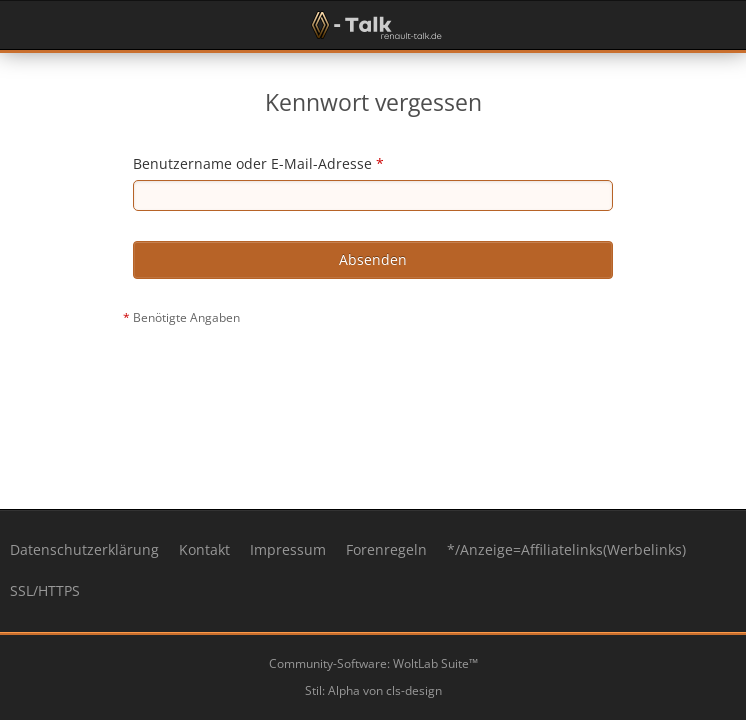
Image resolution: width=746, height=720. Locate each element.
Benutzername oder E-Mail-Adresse (252, 163)
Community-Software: (373, 663)
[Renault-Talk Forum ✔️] (373, 25)
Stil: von (373, 690)
